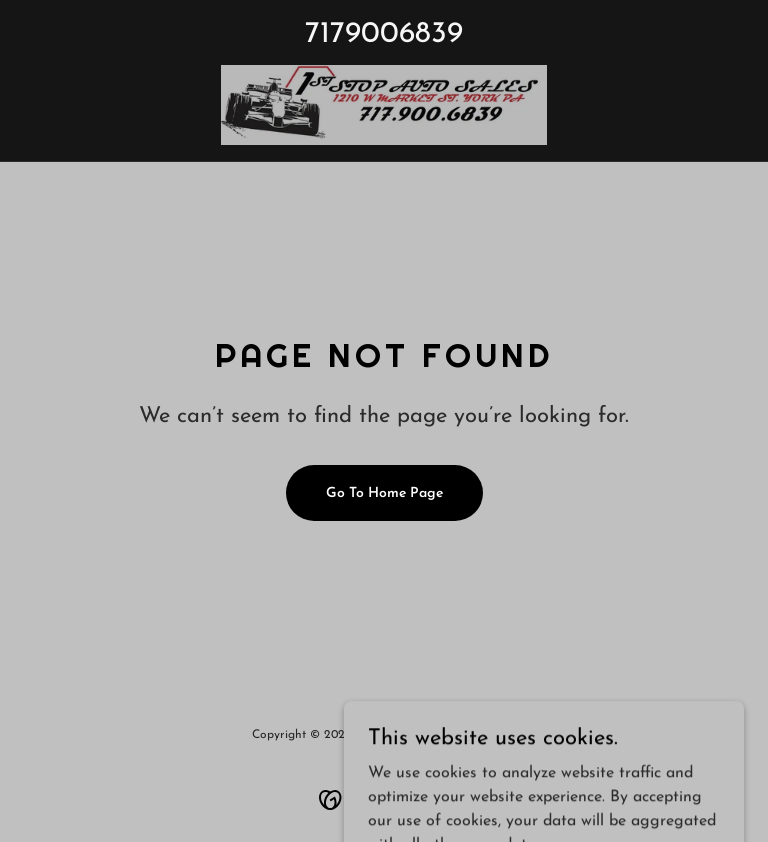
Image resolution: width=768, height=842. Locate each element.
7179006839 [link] (384, 34)
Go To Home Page (384, 493)
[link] (384, 105)
